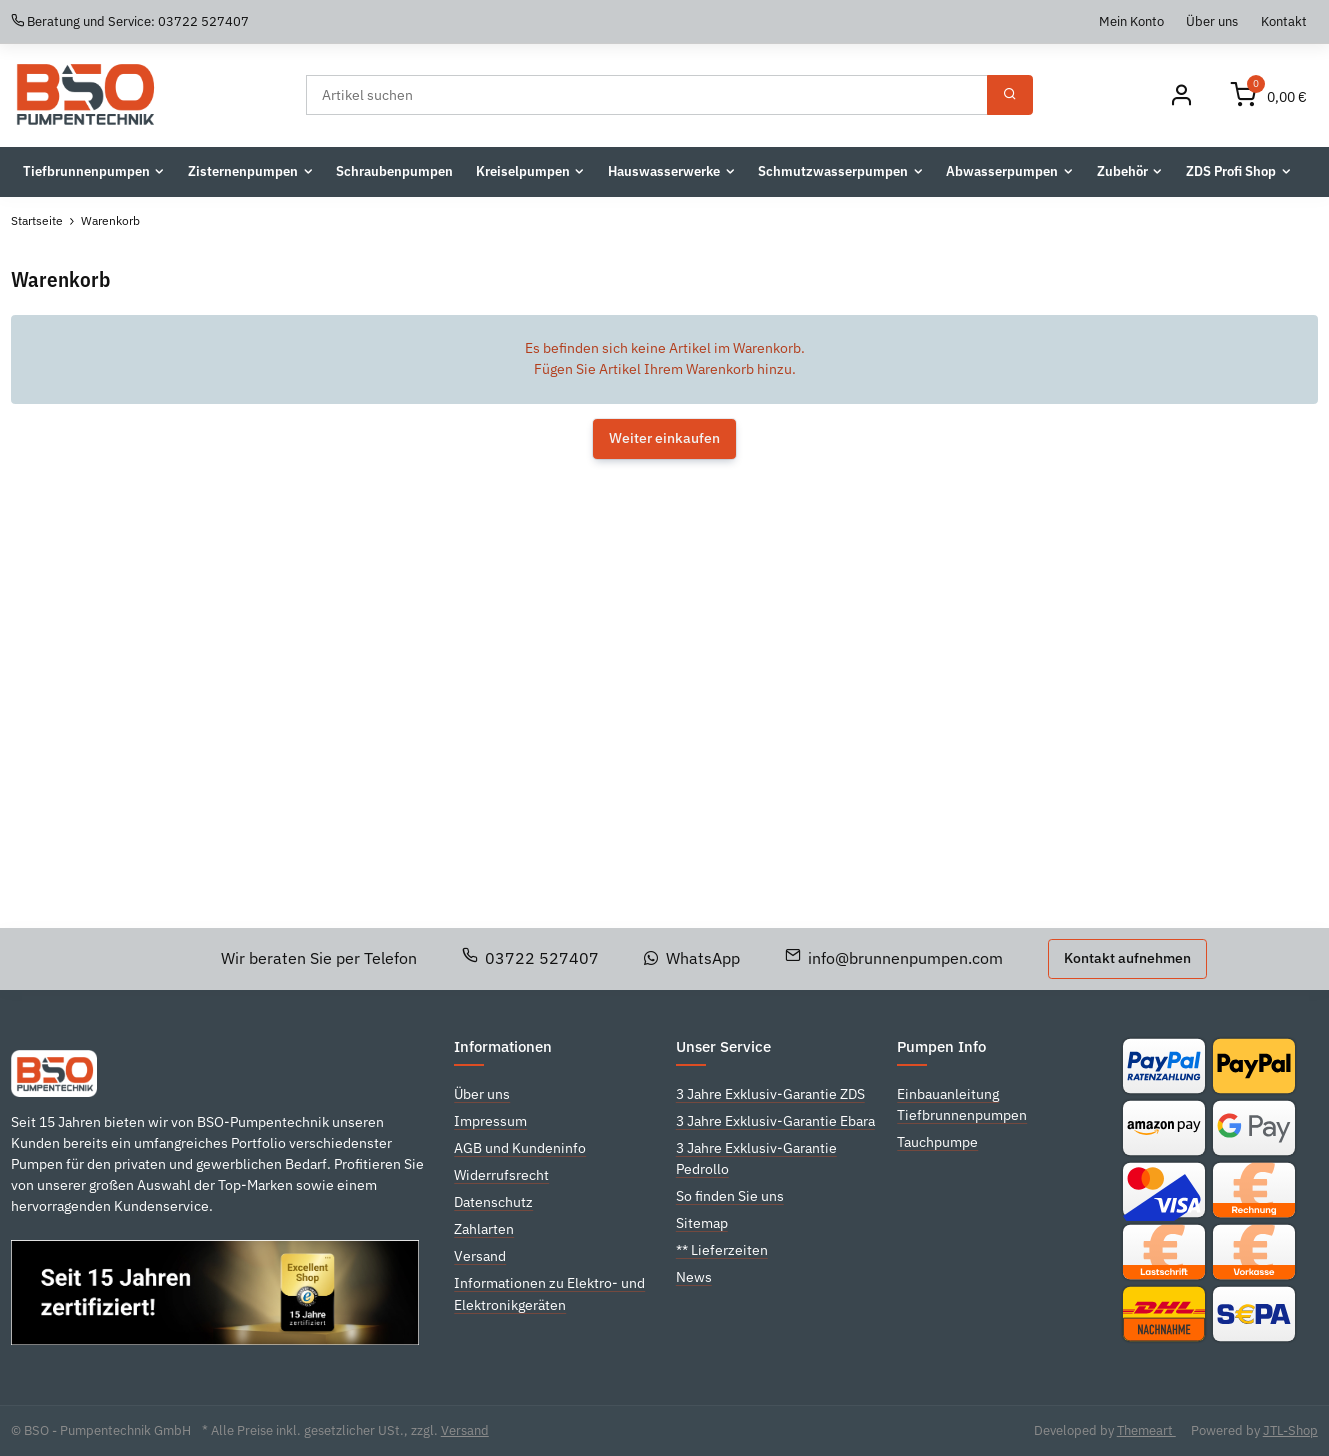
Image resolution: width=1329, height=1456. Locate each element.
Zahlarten (484, 1229)
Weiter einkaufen (664, 438)
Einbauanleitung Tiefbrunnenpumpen (962, 1104)
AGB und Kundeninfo (520, 1148)
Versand (480, 1256)
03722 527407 (531, 958)
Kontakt (1284, 21)
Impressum (490, 1121)
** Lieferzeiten (722, 1250)
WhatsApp (692, 958)
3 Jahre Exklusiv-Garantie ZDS (770, 1094)
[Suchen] (647, 95)
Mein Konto (1131, 21)
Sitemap (702, 1223)
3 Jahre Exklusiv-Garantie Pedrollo (756, 1158)
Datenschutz (493, 1202)
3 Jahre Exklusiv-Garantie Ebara (775, 1121)
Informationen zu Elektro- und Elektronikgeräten (549, 1293)
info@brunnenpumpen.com (894, 958)
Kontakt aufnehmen (1127, 958)
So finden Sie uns (730, 1196)
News (694, 1277)
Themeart (1146, 1430)
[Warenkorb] (1269, 95)
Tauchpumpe (937, 1142)
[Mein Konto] (1181, 95)
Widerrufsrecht (501, 1175)
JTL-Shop (1290, 1430)
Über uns (1212, 21)
